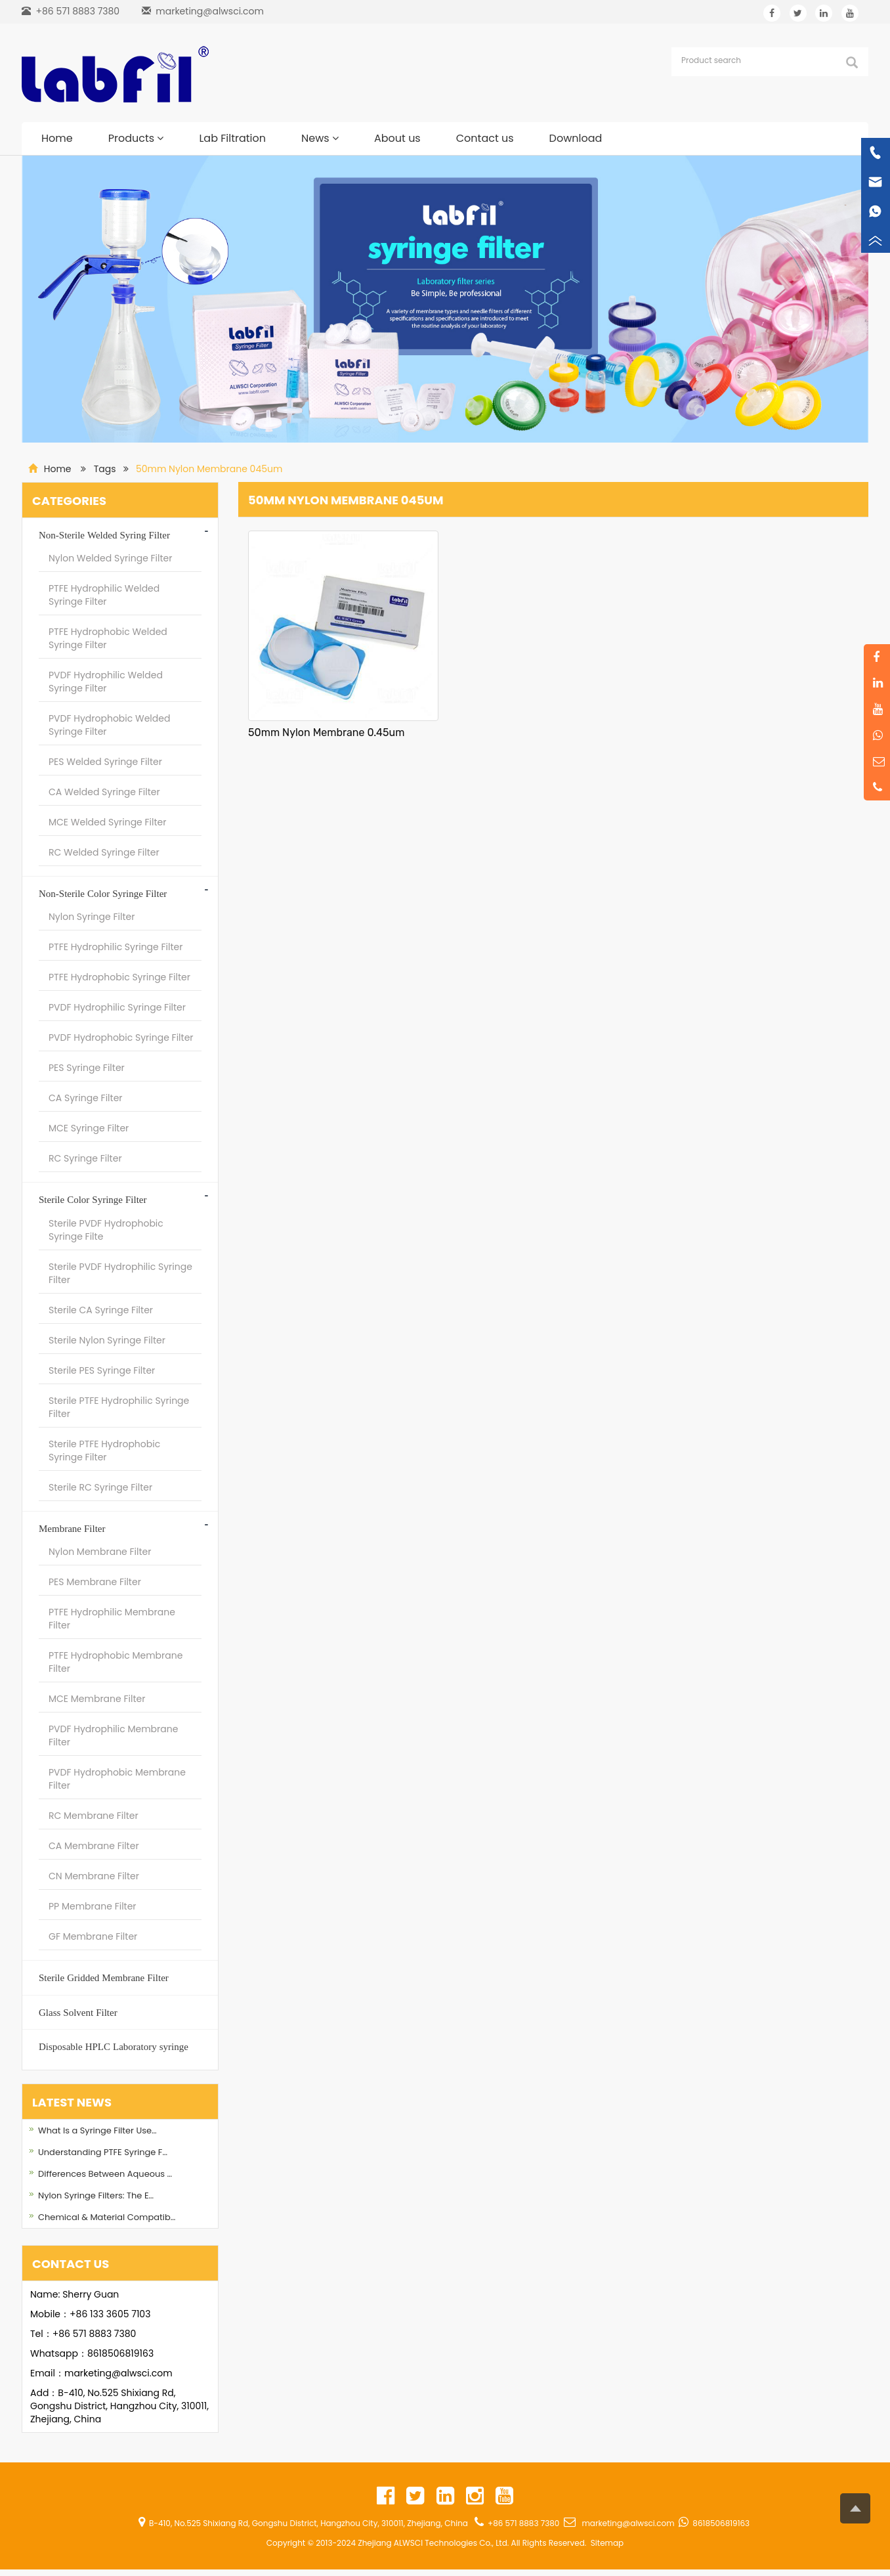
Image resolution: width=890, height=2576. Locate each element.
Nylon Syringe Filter (92, 916)
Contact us (485, 138)
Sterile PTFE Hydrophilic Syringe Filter (119, 1407)
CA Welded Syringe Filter (104, 791)
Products (136, 138)
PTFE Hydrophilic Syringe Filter (115, 946)
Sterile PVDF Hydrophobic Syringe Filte (106, 1230)
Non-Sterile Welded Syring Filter (104, 535)
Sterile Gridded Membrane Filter (104, 1977)
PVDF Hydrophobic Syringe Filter (121, 1037)
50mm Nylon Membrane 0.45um (326, 732)
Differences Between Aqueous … (105, 2174)
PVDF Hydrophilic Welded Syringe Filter (106, 681)
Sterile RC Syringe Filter (100, 1487)
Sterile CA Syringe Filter (101, 1310)
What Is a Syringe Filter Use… (97, 2130)
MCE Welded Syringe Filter (107, 822)
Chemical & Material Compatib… (106, 2217)
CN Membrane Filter (94, 1876)
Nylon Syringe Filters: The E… (96, 2195)
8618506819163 (120, 2353)
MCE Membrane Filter (97, 1698)
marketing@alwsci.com (210, 11)
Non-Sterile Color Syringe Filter (103, 893)
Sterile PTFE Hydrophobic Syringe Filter (104, 1450)
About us (397, 138)
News (320, 138)
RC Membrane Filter (93, 1815)
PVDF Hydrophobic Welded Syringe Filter (109, 725)
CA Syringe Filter (86, 1097)
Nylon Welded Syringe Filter (111, 558)
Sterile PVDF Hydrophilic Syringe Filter (120, 1273)
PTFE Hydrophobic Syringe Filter (119, 977)
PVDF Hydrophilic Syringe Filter (117, 1007)
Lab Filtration (232, 138)
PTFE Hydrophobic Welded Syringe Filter (108, 638)
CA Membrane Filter (94, 1845)
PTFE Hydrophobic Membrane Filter (115, 1662)
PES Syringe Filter (87, 1067)
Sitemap (607, 2542)
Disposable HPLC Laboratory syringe (113, 2046)
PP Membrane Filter (93, 1906)
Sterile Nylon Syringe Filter (107, 1340)
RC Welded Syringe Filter (104, 852)
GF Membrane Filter (93, 1936)
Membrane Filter (72, 1528)
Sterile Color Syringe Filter (92, 1199)
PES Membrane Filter (95, 1581)
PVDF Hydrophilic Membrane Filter (113, 1735)
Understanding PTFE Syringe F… (102, 2152)
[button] (160, 138)
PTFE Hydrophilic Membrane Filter (112, 1618)
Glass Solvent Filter (78, 2012)
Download (576, 138)
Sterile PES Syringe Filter (102, 1370)
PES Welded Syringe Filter (105, 761)
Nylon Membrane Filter (100, 1551)
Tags (105, 468)
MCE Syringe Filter (89, 1128)
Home (57, 138)
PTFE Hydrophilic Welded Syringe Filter (104, 595)
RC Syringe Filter (85, 1158)
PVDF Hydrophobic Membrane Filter (117, 1779)
